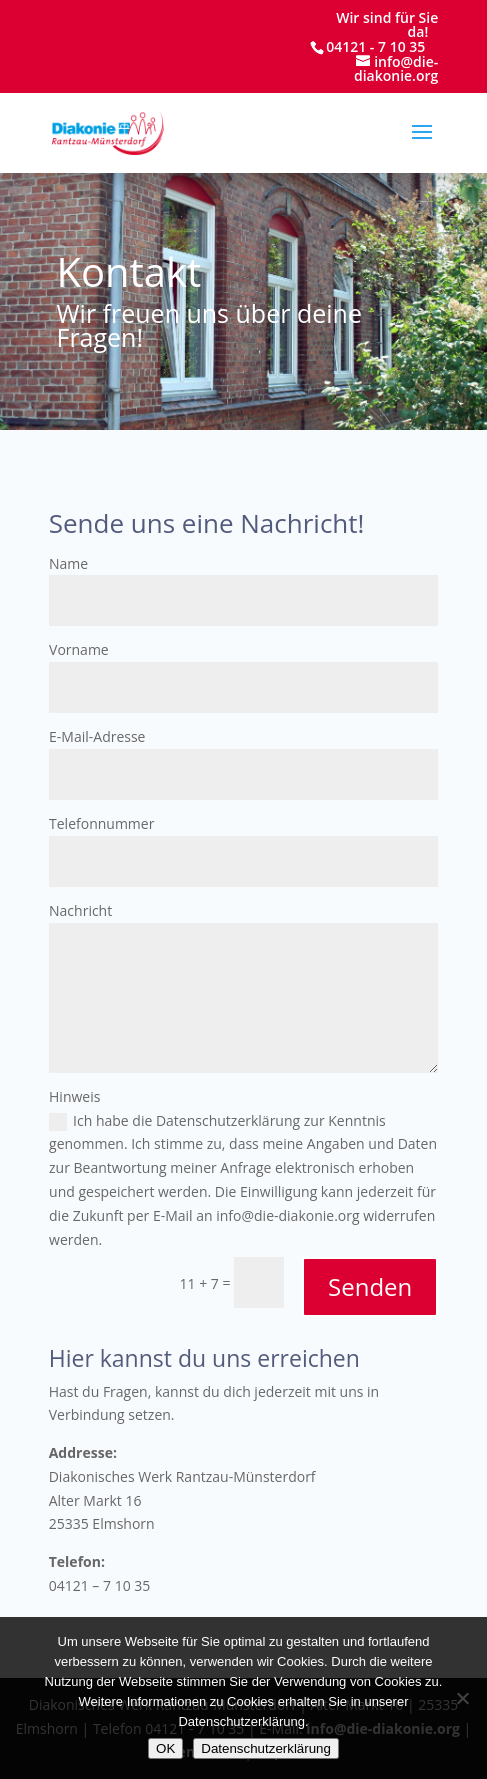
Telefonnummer (101, 823)
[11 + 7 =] (259, 1282)
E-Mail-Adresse (97, 736)
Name (68, 563)
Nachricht (80, 910)
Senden (370, 1286)
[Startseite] (107, 131)
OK (165, 1748)
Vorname (79, 649)
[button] (422, 145)
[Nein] (462, 1698)
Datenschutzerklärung (266, 1748)
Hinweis (74, 1096)
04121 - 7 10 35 (375, 46)
